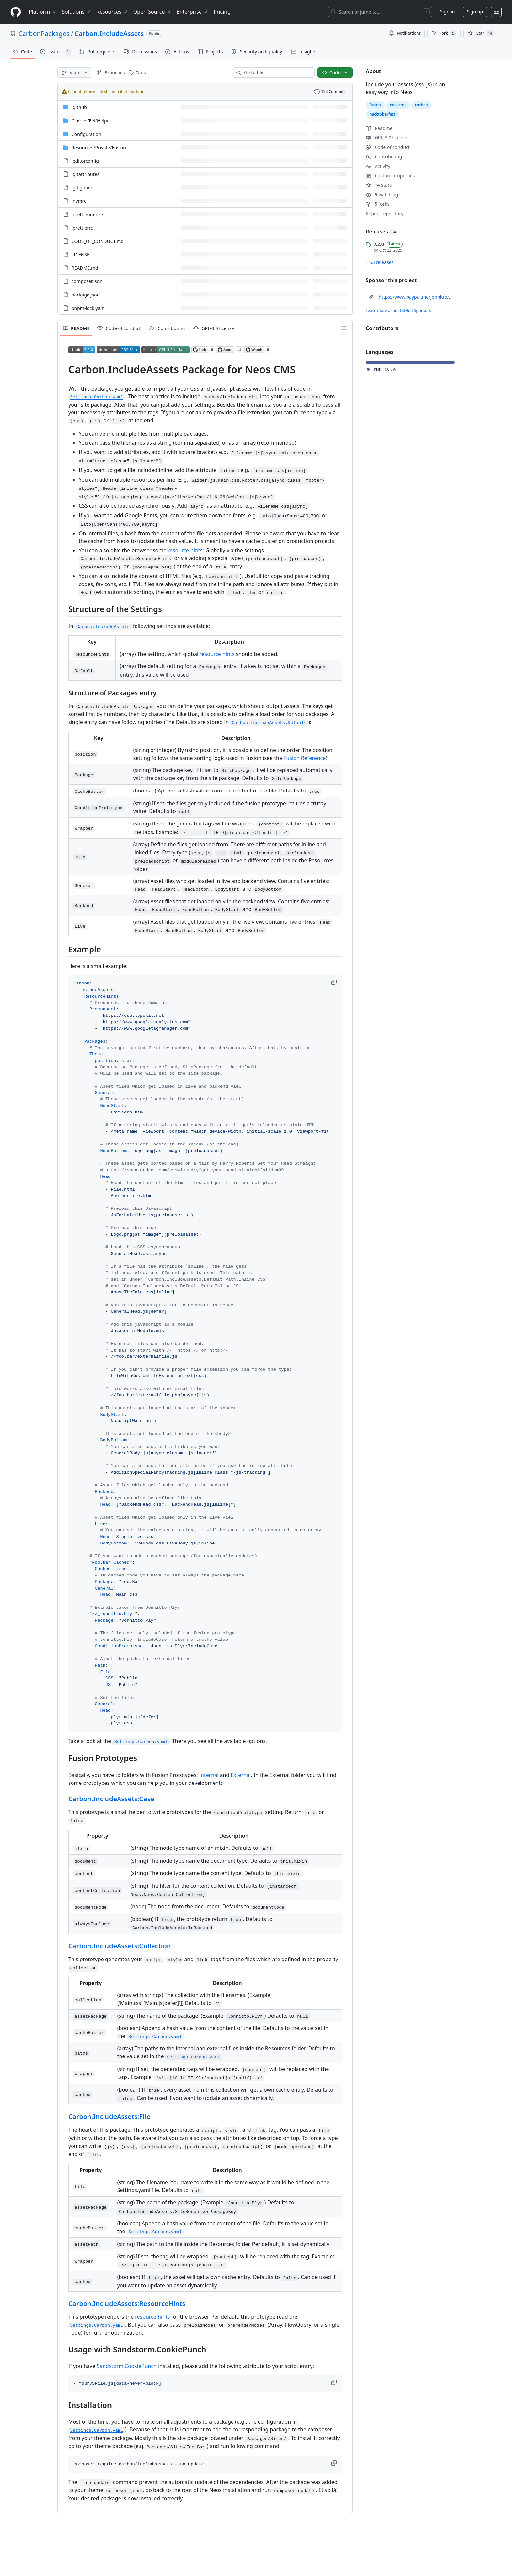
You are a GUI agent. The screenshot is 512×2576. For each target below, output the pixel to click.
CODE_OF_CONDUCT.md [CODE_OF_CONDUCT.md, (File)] (98, 241)
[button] (334, 982)
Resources (112, 11)
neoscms (398, 105)
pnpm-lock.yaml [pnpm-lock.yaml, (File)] (89, 308)
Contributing (384, 156)
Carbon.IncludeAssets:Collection (119, 1946)
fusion (375, 105)
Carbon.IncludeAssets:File (109, 2116)
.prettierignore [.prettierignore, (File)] (87, 214)
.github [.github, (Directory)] (79, 107)
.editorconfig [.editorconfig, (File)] (85, 161)
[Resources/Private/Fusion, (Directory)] (99, 147)
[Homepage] (15, 12)
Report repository (384, 213)
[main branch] (74, 72)
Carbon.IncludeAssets (109, 33)
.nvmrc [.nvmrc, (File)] (79, 201)
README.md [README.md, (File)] (85, 268)
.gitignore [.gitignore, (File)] (82, 187)
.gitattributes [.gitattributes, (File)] (85, 174)
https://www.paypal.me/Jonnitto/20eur (420, 297)
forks (378, 204)
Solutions (76, 11)
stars (379, 185)
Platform (42, 11)
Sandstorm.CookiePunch (127, 2366)
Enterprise (192, 11)
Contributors (382, 328)
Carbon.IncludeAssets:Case (111, 1798)
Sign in (447, 11)
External (241, 1775)
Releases (382, 231)
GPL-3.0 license (386, 138)
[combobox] (276, 72)
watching (382, 194)
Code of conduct (388, 147)
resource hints (185, 550)
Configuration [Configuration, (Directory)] (86, 134)
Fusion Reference (304, 757)
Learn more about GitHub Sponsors (398, 310)
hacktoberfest (382, 114)
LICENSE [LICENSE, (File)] (80, 254)
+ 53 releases (379, 262)
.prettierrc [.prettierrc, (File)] (82, 228)
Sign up (475, 11)
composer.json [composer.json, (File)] (87, 281)
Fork (444, 33)
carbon (421, 105)
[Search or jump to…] (380, 12)
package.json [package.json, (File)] (86, 295)
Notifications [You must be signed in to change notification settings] (405, 33)
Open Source (152, 11)
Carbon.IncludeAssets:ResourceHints (126, 2303)
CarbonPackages (44, 33)
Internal (209, 1775)
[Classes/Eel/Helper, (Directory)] (91, 121)
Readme (379, 128)
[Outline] (344, 328)
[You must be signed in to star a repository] (481, 33)
